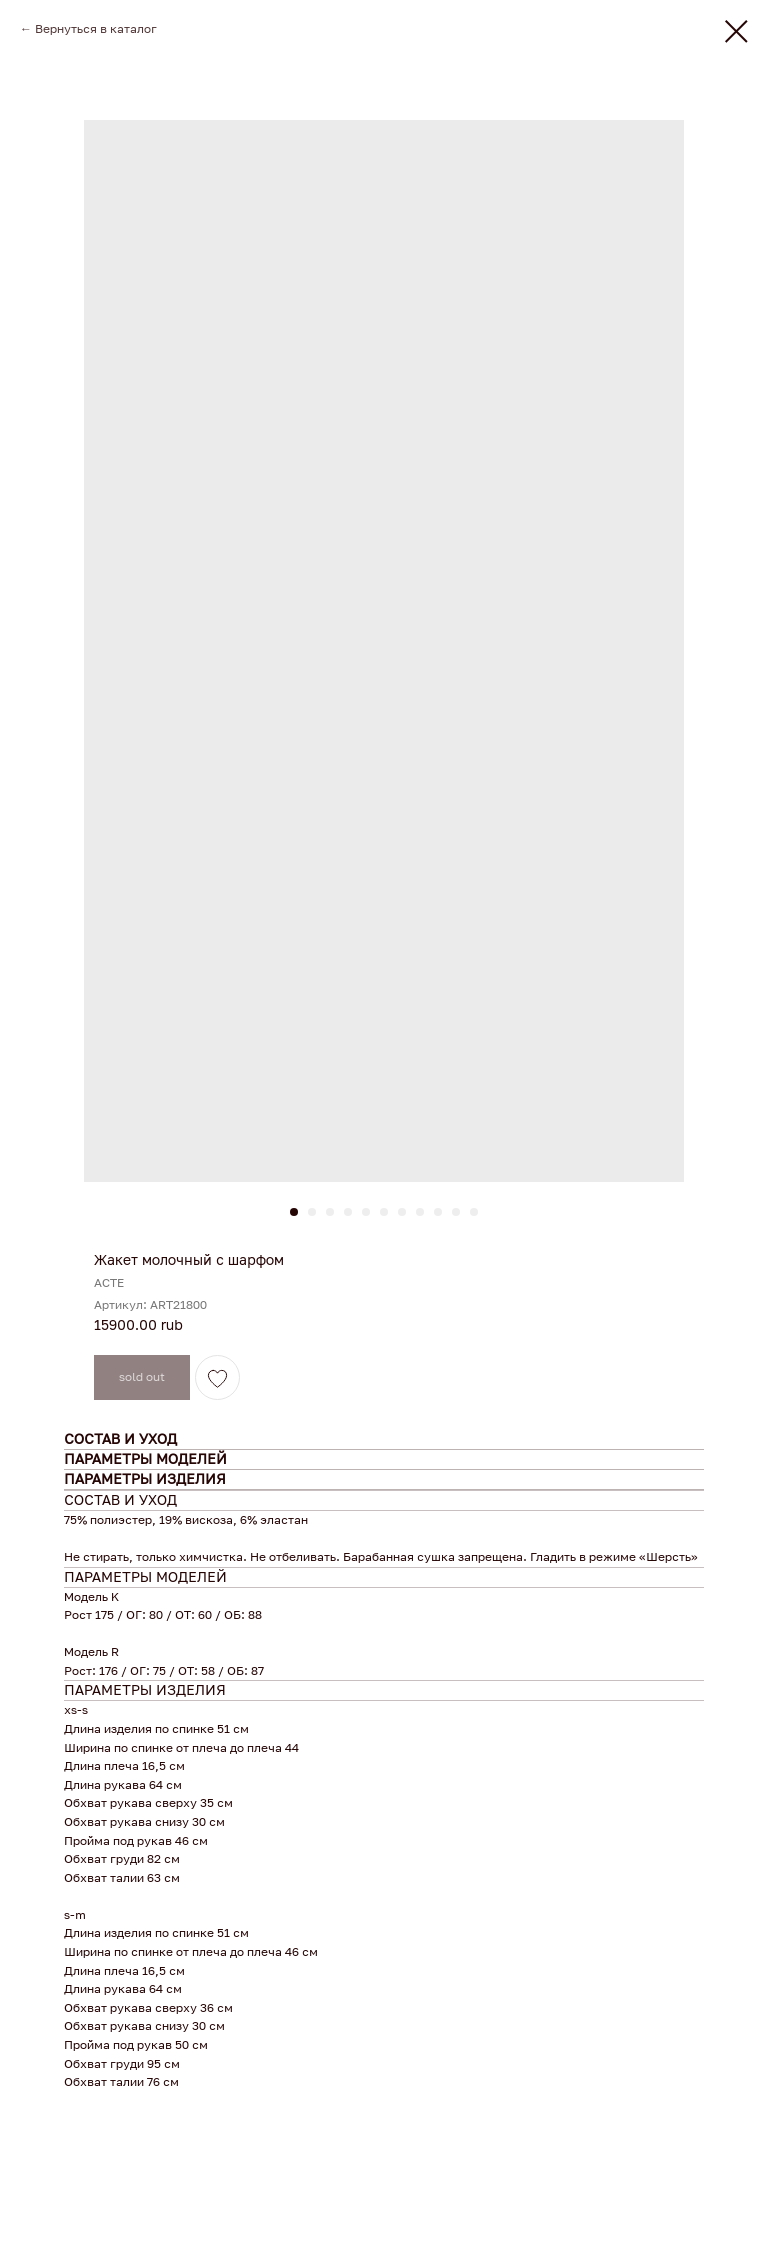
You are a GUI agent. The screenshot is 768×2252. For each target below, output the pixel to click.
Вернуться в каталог (96, 28)
